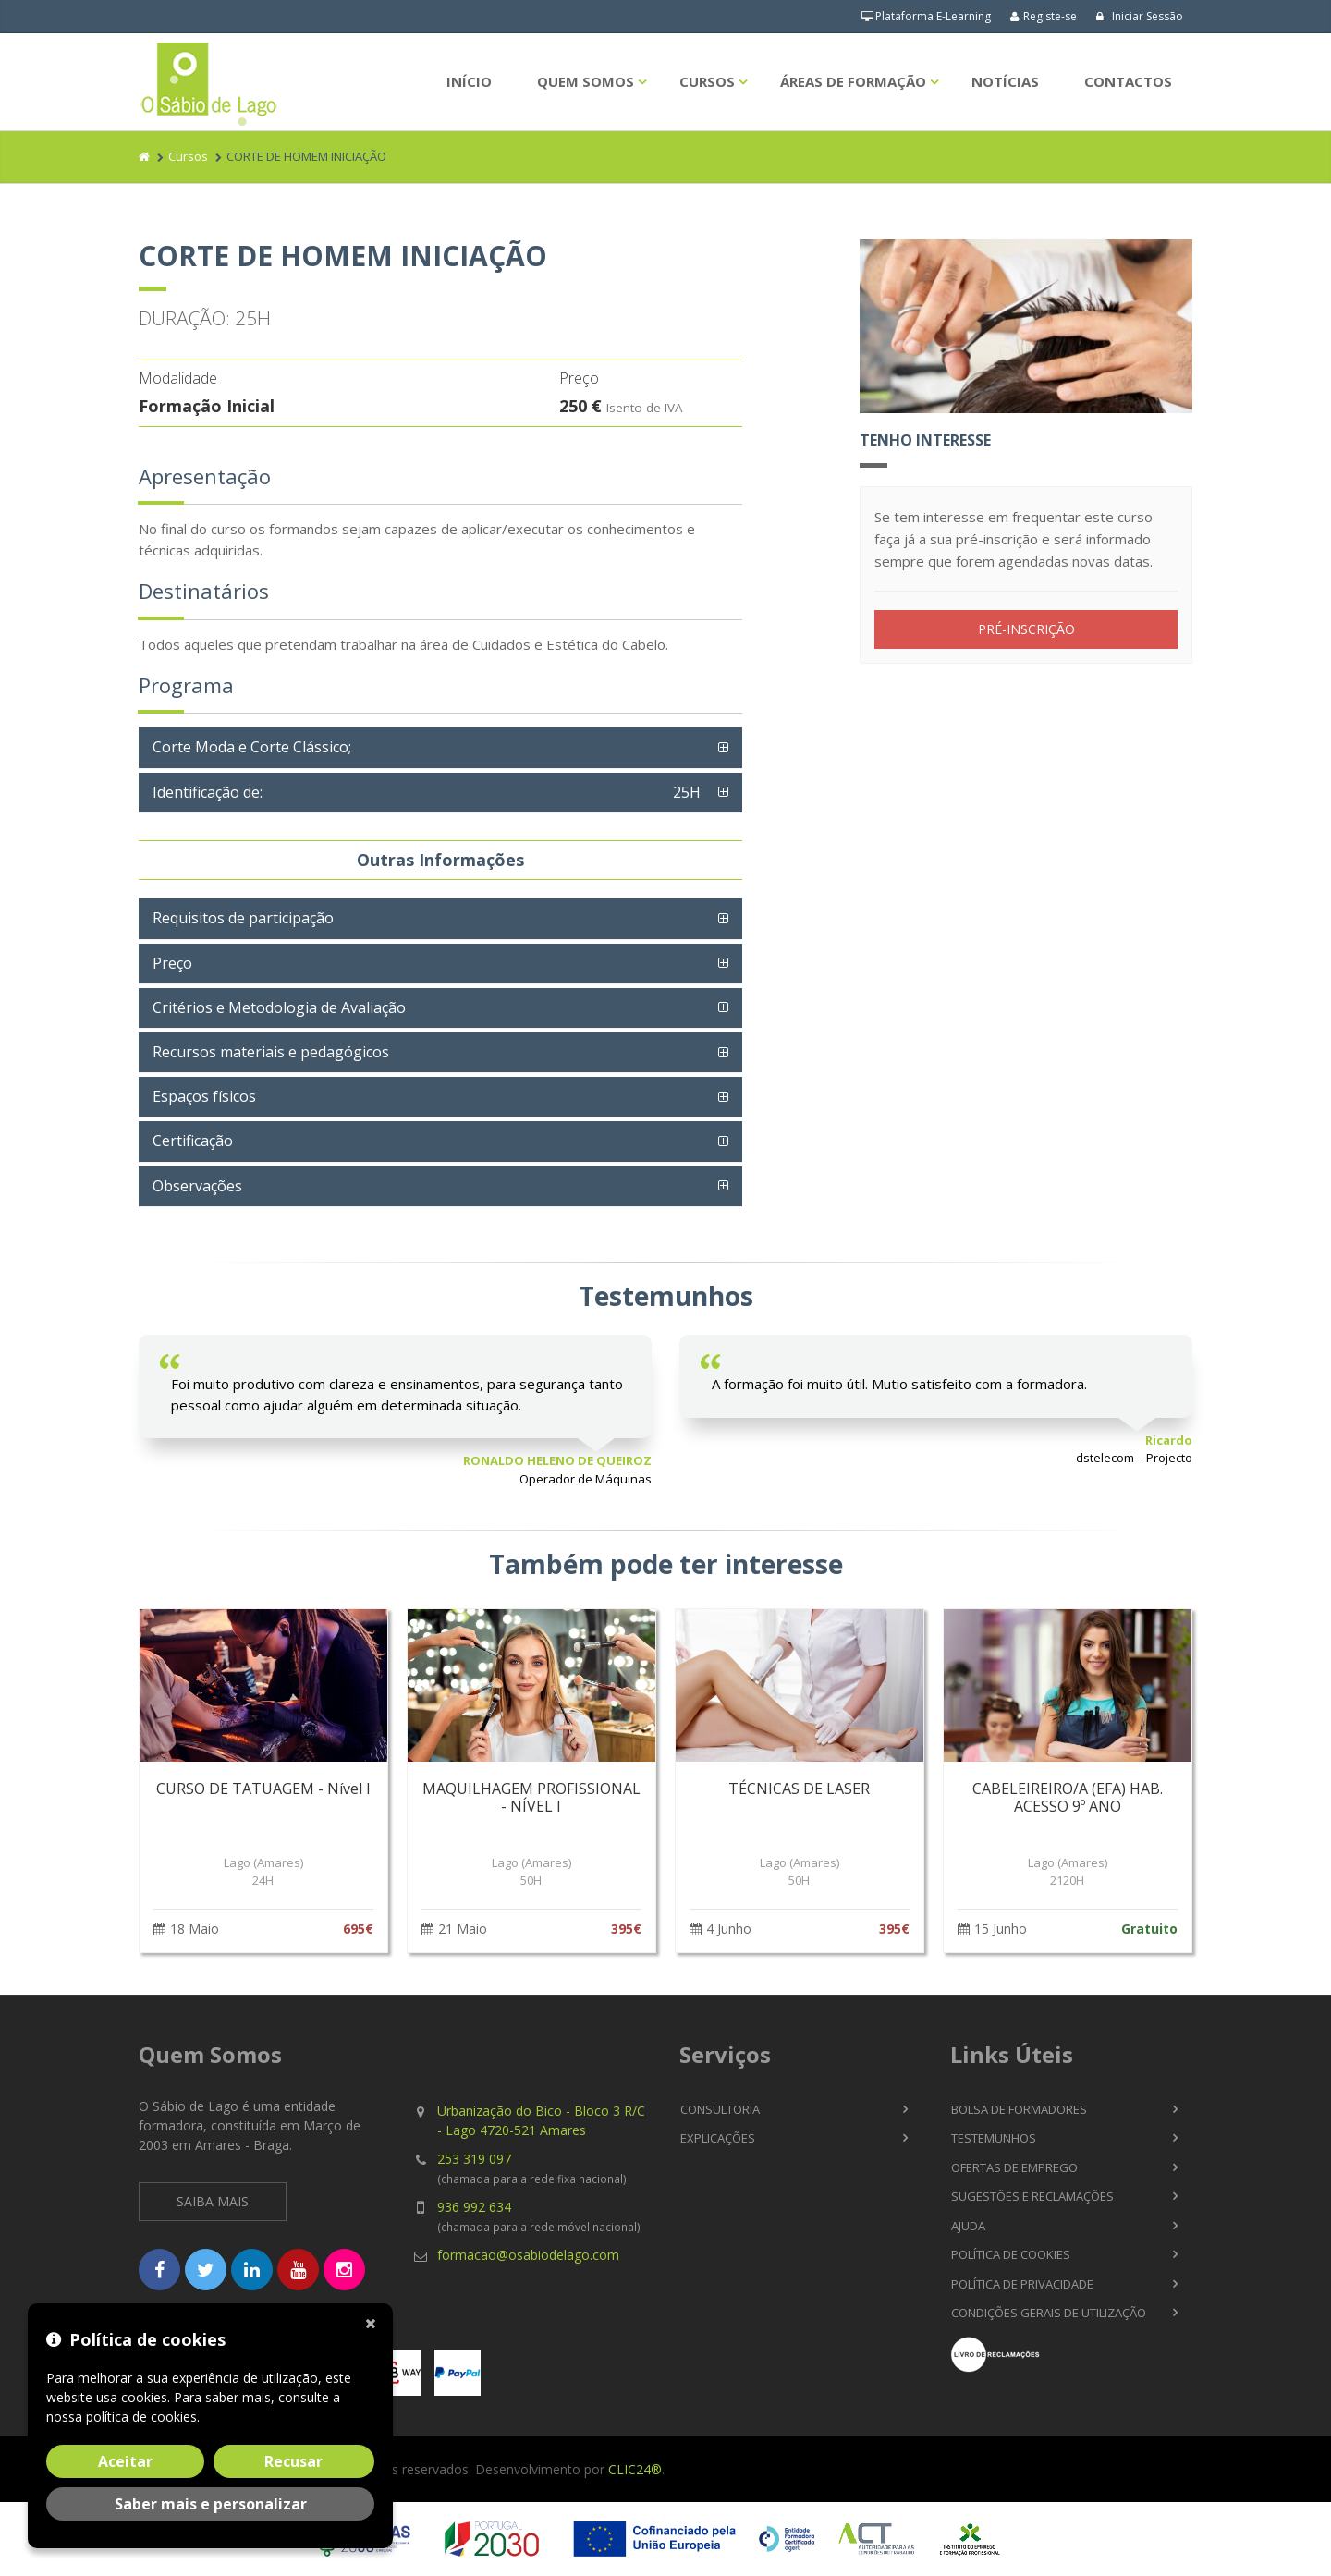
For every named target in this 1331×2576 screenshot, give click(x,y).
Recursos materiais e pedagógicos (271, 1052)
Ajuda (968, 2225)
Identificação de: (431, 792)
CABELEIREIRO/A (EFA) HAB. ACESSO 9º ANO (1067, 1797)
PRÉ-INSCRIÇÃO (1026, 629)
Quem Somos (585, 81)
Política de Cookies (1010, 2254)
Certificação (193, 1140)
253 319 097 (474, 2158)
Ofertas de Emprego (1014, 2167)
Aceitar (125, 2461)
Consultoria (720, 2109)
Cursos (707, 81)
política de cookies (141, 2416)
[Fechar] (374, 2322)
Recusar (293, 2461)
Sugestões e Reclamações (1032, 2196)
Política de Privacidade (1022, 2284)
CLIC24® (635, 2469)
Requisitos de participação (243, 918)
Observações (197, 1186)
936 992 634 (474, 2207)
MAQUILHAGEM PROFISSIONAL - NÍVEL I (531, 1797)
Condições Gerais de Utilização (1048, 2312)
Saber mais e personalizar (211, 2504)
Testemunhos (993, 2138)
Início (469, 81)
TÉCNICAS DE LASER (799, 1788)
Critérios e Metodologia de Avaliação (279, 1007)
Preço (172, 963)
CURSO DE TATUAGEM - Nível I (263, 1788)
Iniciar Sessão (1139, 16)
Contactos (1128, 81)
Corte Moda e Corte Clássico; (252, 747)
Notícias (1005, 81)
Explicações (717, 2138)
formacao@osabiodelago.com (528, 2255)
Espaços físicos (204, 1096)
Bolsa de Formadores (1019, 2109)
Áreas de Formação (853, 81)
